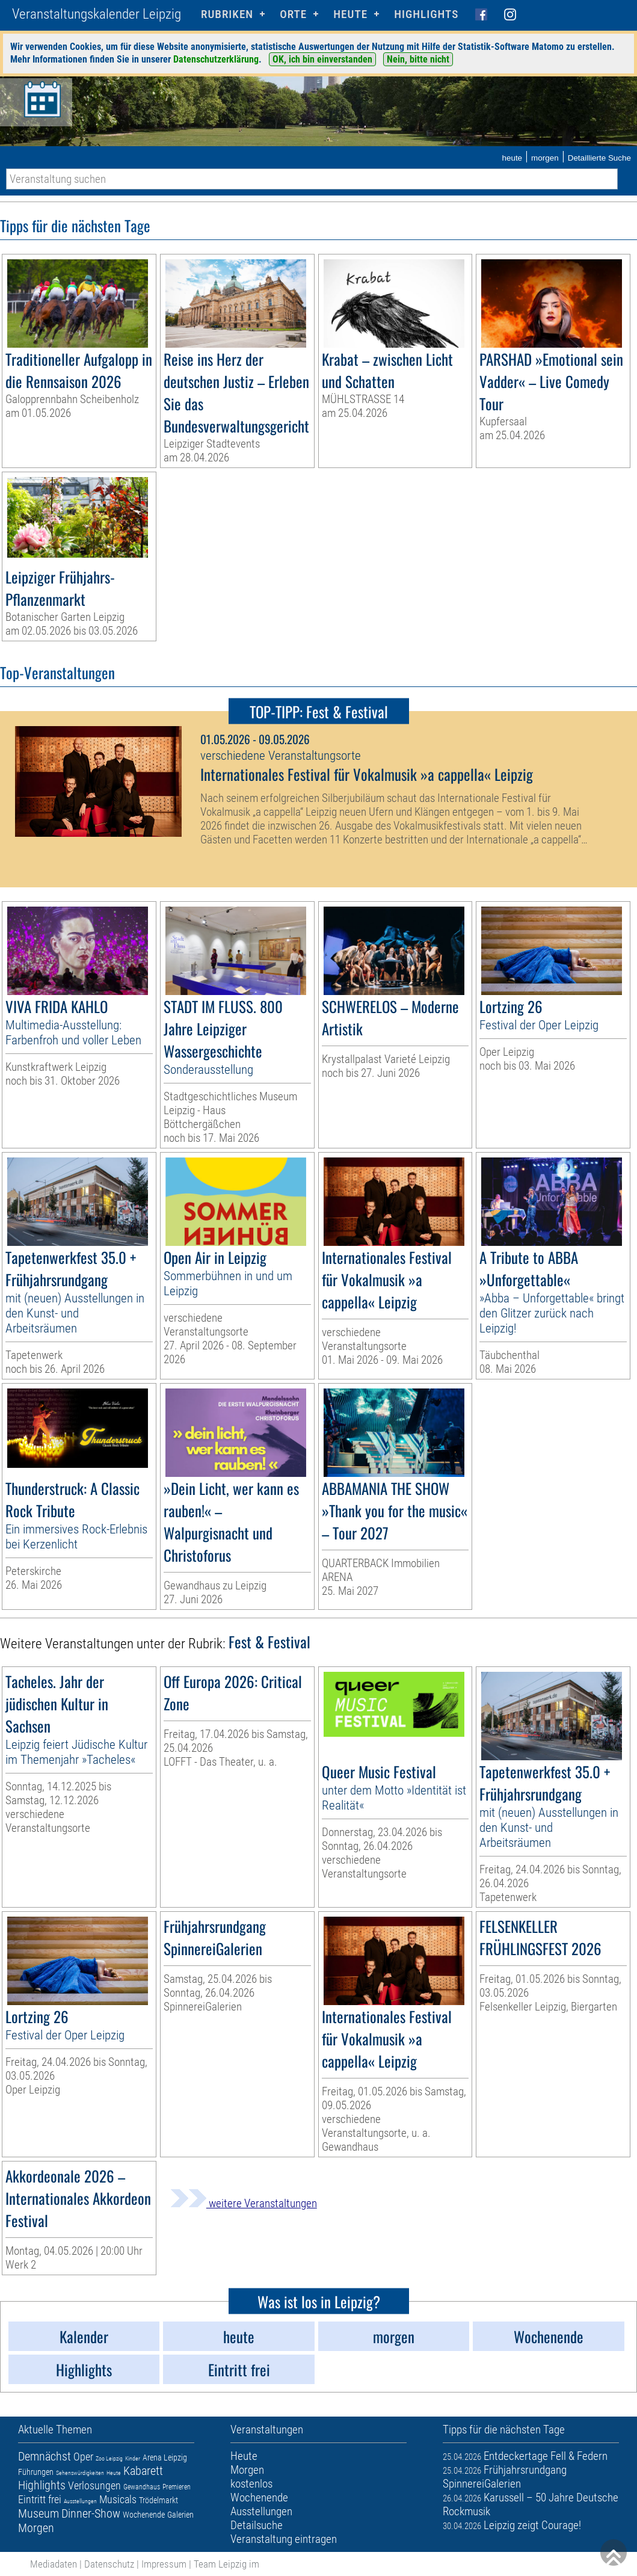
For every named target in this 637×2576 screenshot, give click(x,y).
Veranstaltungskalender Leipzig (96, 14)
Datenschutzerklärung (216, 59)
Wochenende (144, 2514)
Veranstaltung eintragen (283, 2539)
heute (512, 157)
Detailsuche (256, 2525)
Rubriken (227, 14)
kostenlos (251, 2484)
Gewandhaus (141, 2487)
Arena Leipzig (165, 2457)
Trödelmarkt (158, 2500)
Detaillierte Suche (599, 157)
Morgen (36, 2528)
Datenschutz (109, 2564)
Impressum (163, 2564)
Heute (113, 2473)
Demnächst (44, 2456)
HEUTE (350, 14)
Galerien (180, 2514)
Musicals (118, 2499)
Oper (83, 2456)
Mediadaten (53, 2564)
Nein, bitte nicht (418, 59)
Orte (293, 14)
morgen (545, 157)
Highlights (426, 14)
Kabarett (143, 2471)
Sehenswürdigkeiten (80, 2473)
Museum (38, 2513)
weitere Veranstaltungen (243, 2203)
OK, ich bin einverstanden (322, 59)
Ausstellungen (80, 2501)
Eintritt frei (39, 2499)
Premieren (176, 2487)
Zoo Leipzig (109, 2458)
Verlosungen (94, 2485)
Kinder (132, 2458)
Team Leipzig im (226, 2564)
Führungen (36, 2472)
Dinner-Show (90, 2513)
